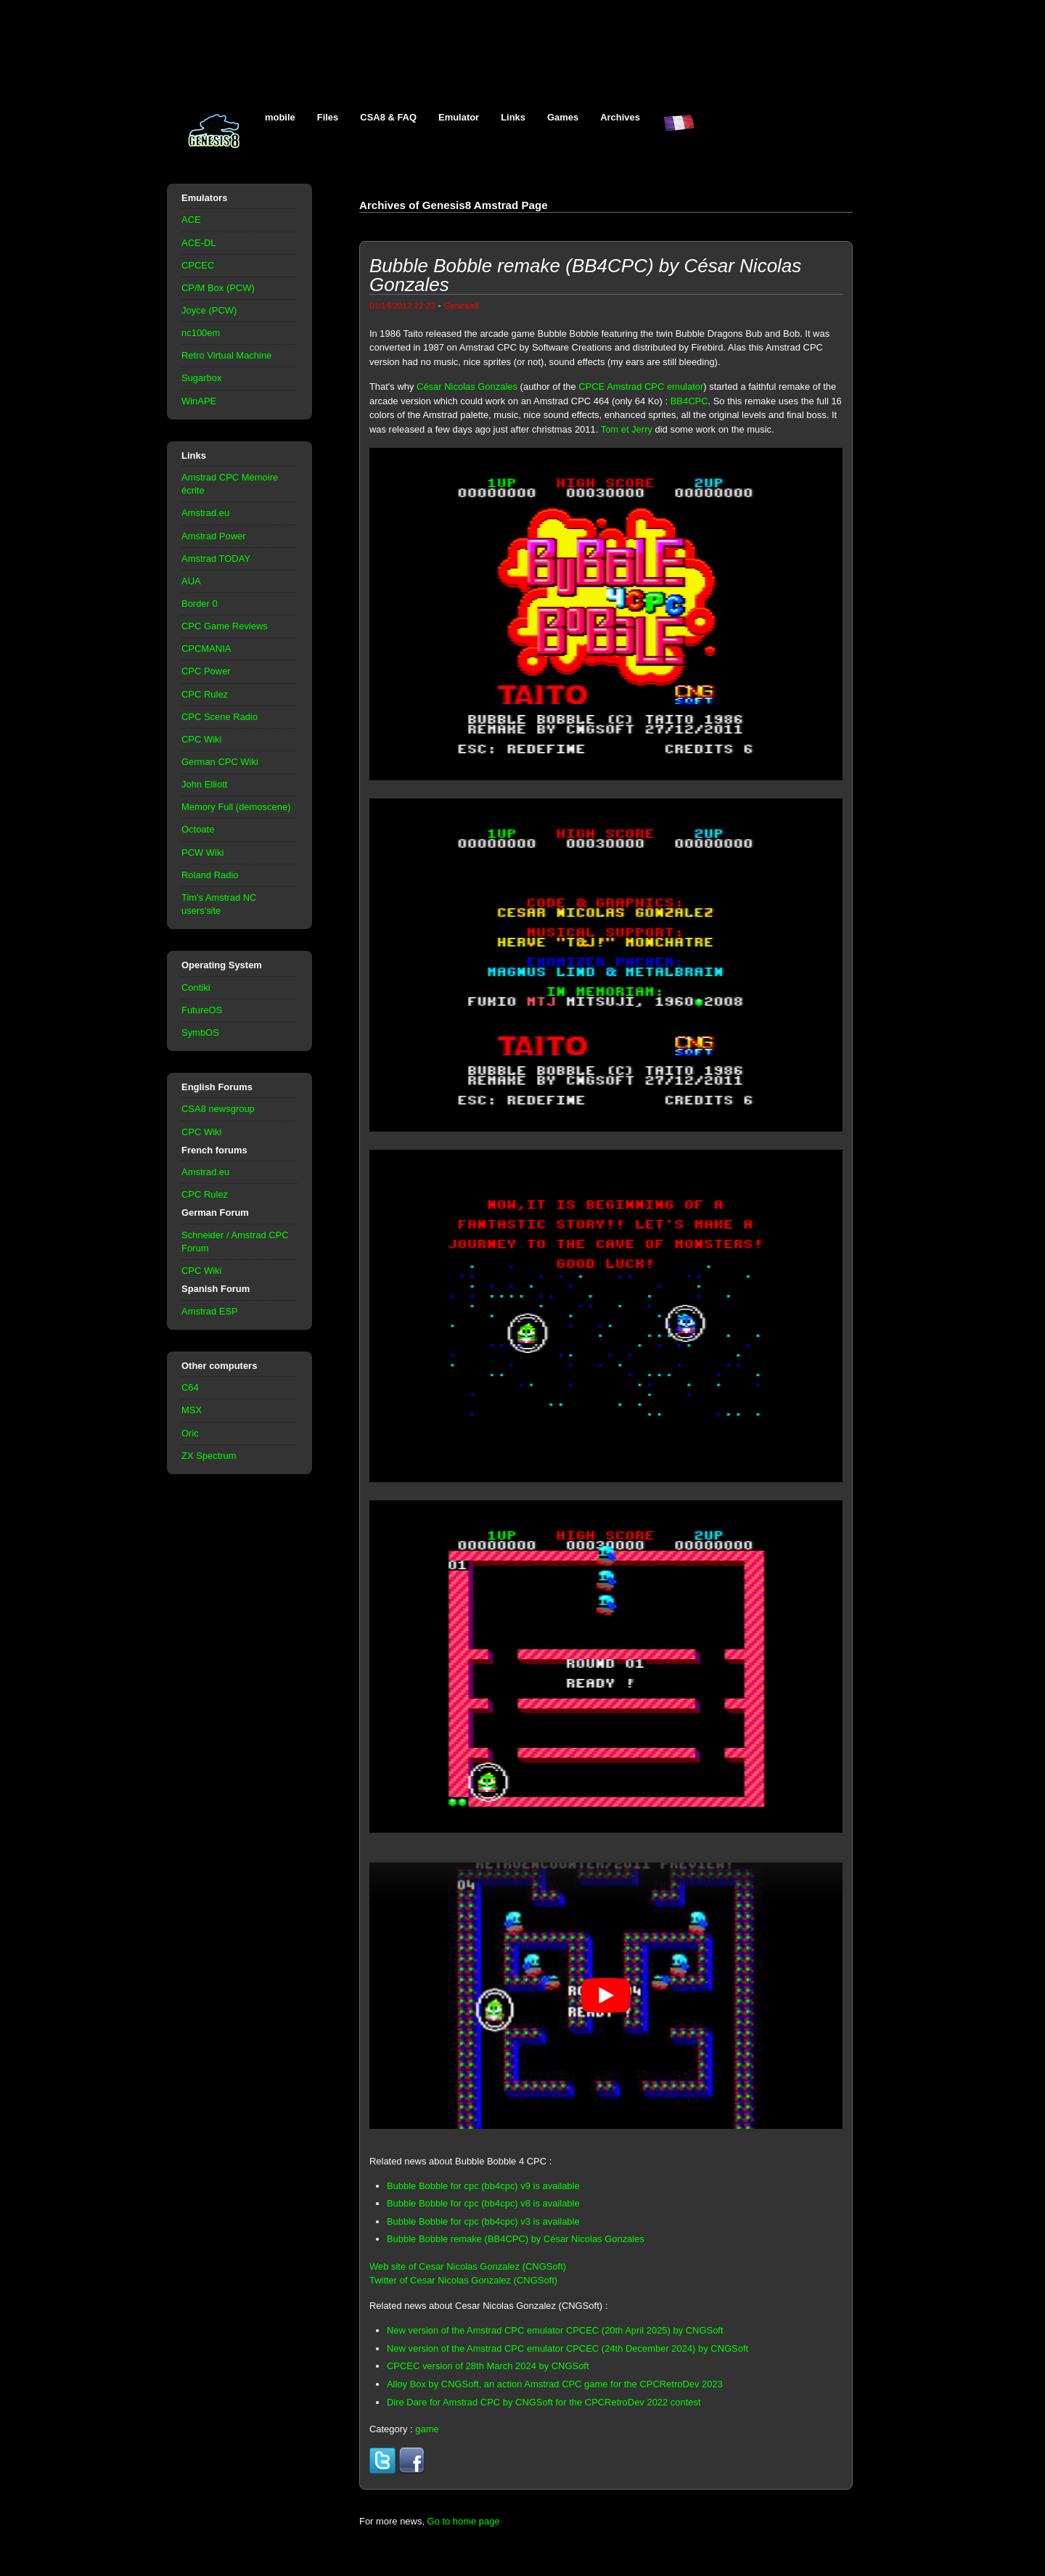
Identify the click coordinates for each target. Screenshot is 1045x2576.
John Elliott (204, 784)
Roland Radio (210, 875)
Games (562, 117)
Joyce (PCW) (209, 310)
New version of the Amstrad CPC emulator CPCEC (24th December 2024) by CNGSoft (567, 2348)
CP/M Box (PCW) (218, 287)
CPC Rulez (204, 694)
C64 (190, 1387)
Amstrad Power (213, 536)
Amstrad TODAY (215, 558)
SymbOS (200, 1032)
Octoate (197, 829)
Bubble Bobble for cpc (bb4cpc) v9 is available (483, 2185)
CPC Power (206, 671)
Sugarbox (201, 377)
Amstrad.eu (205, 512)
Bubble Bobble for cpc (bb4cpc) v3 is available (483, 2221)
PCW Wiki (202, 852)
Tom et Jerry (626, 429)
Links (513, 117)
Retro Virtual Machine (226, 355)
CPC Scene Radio (219, 716)
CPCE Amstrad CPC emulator (640, 386)
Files (328, 117)
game (426, 2429)
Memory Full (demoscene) (235, 806)
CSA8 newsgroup (218, 1108)
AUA (191, 581)
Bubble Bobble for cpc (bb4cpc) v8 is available (483, 2203)
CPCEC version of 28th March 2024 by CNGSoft (488, 2365)
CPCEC (197, 265)
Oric (190, 1433)
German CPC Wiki (219, 761)
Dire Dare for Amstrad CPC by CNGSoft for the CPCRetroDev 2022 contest (544, 2402)
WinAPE (198, 401)
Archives (620, 117)
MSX (191, 1409)
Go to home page (463, 2521)
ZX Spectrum (209, 1455)
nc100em (200, 332)
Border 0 (199, 603)
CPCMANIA (206, 648)
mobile (280, 117)
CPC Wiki (201, 739)
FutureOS (201, 1010)
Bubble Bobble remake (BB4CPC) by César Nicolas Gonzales (515, 2238)
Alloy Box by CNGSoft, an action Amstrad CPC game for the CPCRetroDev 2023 (555, 2384)
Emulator (458, 117)
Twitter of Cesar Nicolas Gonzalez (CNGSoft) (463, 2280)
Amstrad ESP (209, 1311)
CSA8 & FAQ (388, 117)
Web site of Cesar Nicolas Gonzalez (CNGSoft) (467, 2266)
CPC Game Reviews (224, 626)
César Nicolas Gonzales (467, 386)
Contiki (195, 987)
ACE (191, 219)
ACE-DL (198, 242)
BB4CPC (689, 401)
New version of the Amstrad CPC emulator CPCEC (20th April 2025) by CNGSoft (555, 2330)
